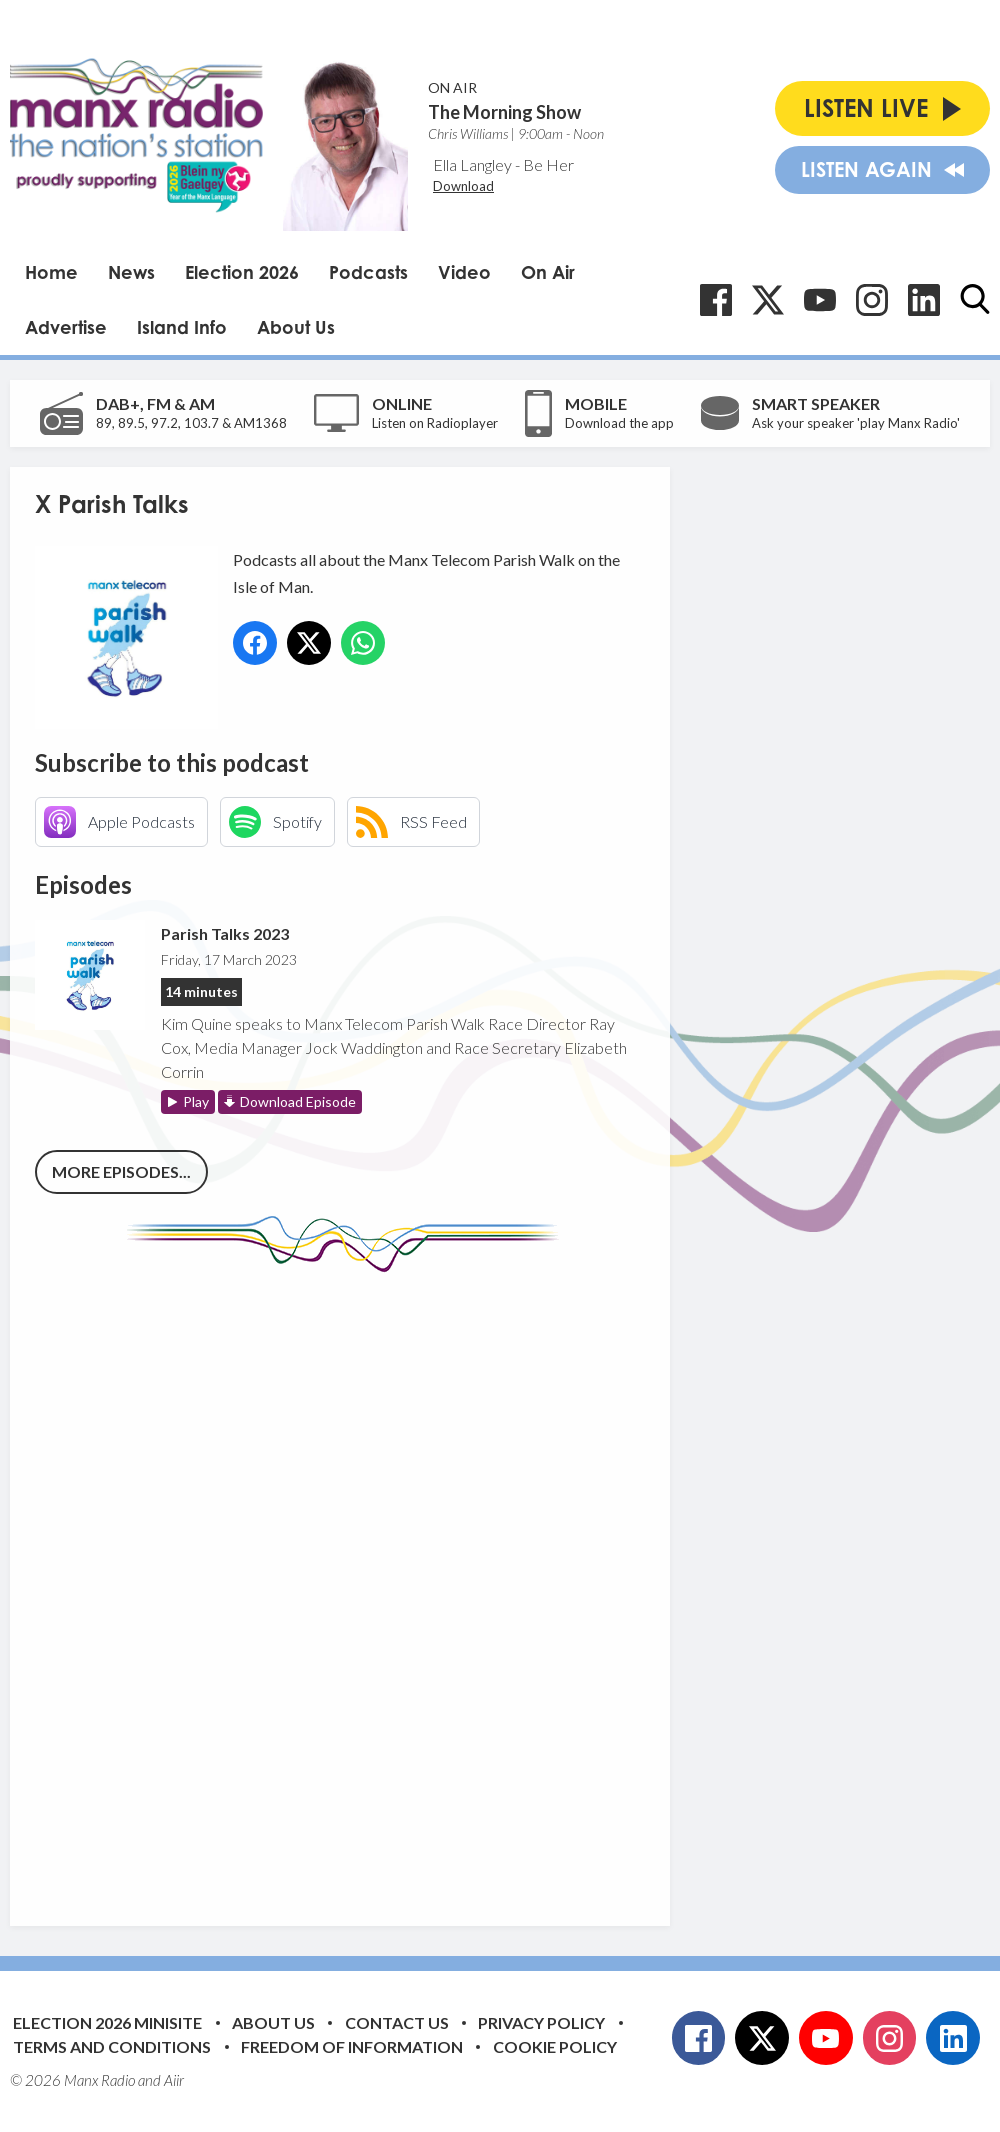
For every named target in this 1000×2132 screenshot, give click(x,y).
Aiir (174, 2080)
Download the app (619, 423)
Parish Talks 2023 (225, 933)
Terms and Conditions (112, 2046)
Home (51, 272)
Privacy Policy (541, 2022)
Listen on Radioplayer (435, 423)
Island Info (182, 327)
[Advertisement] (410, 1584)
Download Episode (298, 1101)
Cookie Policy (555, 2046)
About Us (296, 327)
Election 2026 (242, 272)
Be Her (548, 164)
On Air (548, 272)
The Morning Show (504, 112)
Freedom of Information (352, 2046)
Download (463, 186)
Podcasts (368, 272)
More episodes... (121, 1171)
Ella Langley (472, 164)
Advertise (66, 327)
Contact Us (397, 2022)
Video (464, 272)
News (131, 272)
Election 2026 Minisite (107, 2022)
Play (196, 1101)
